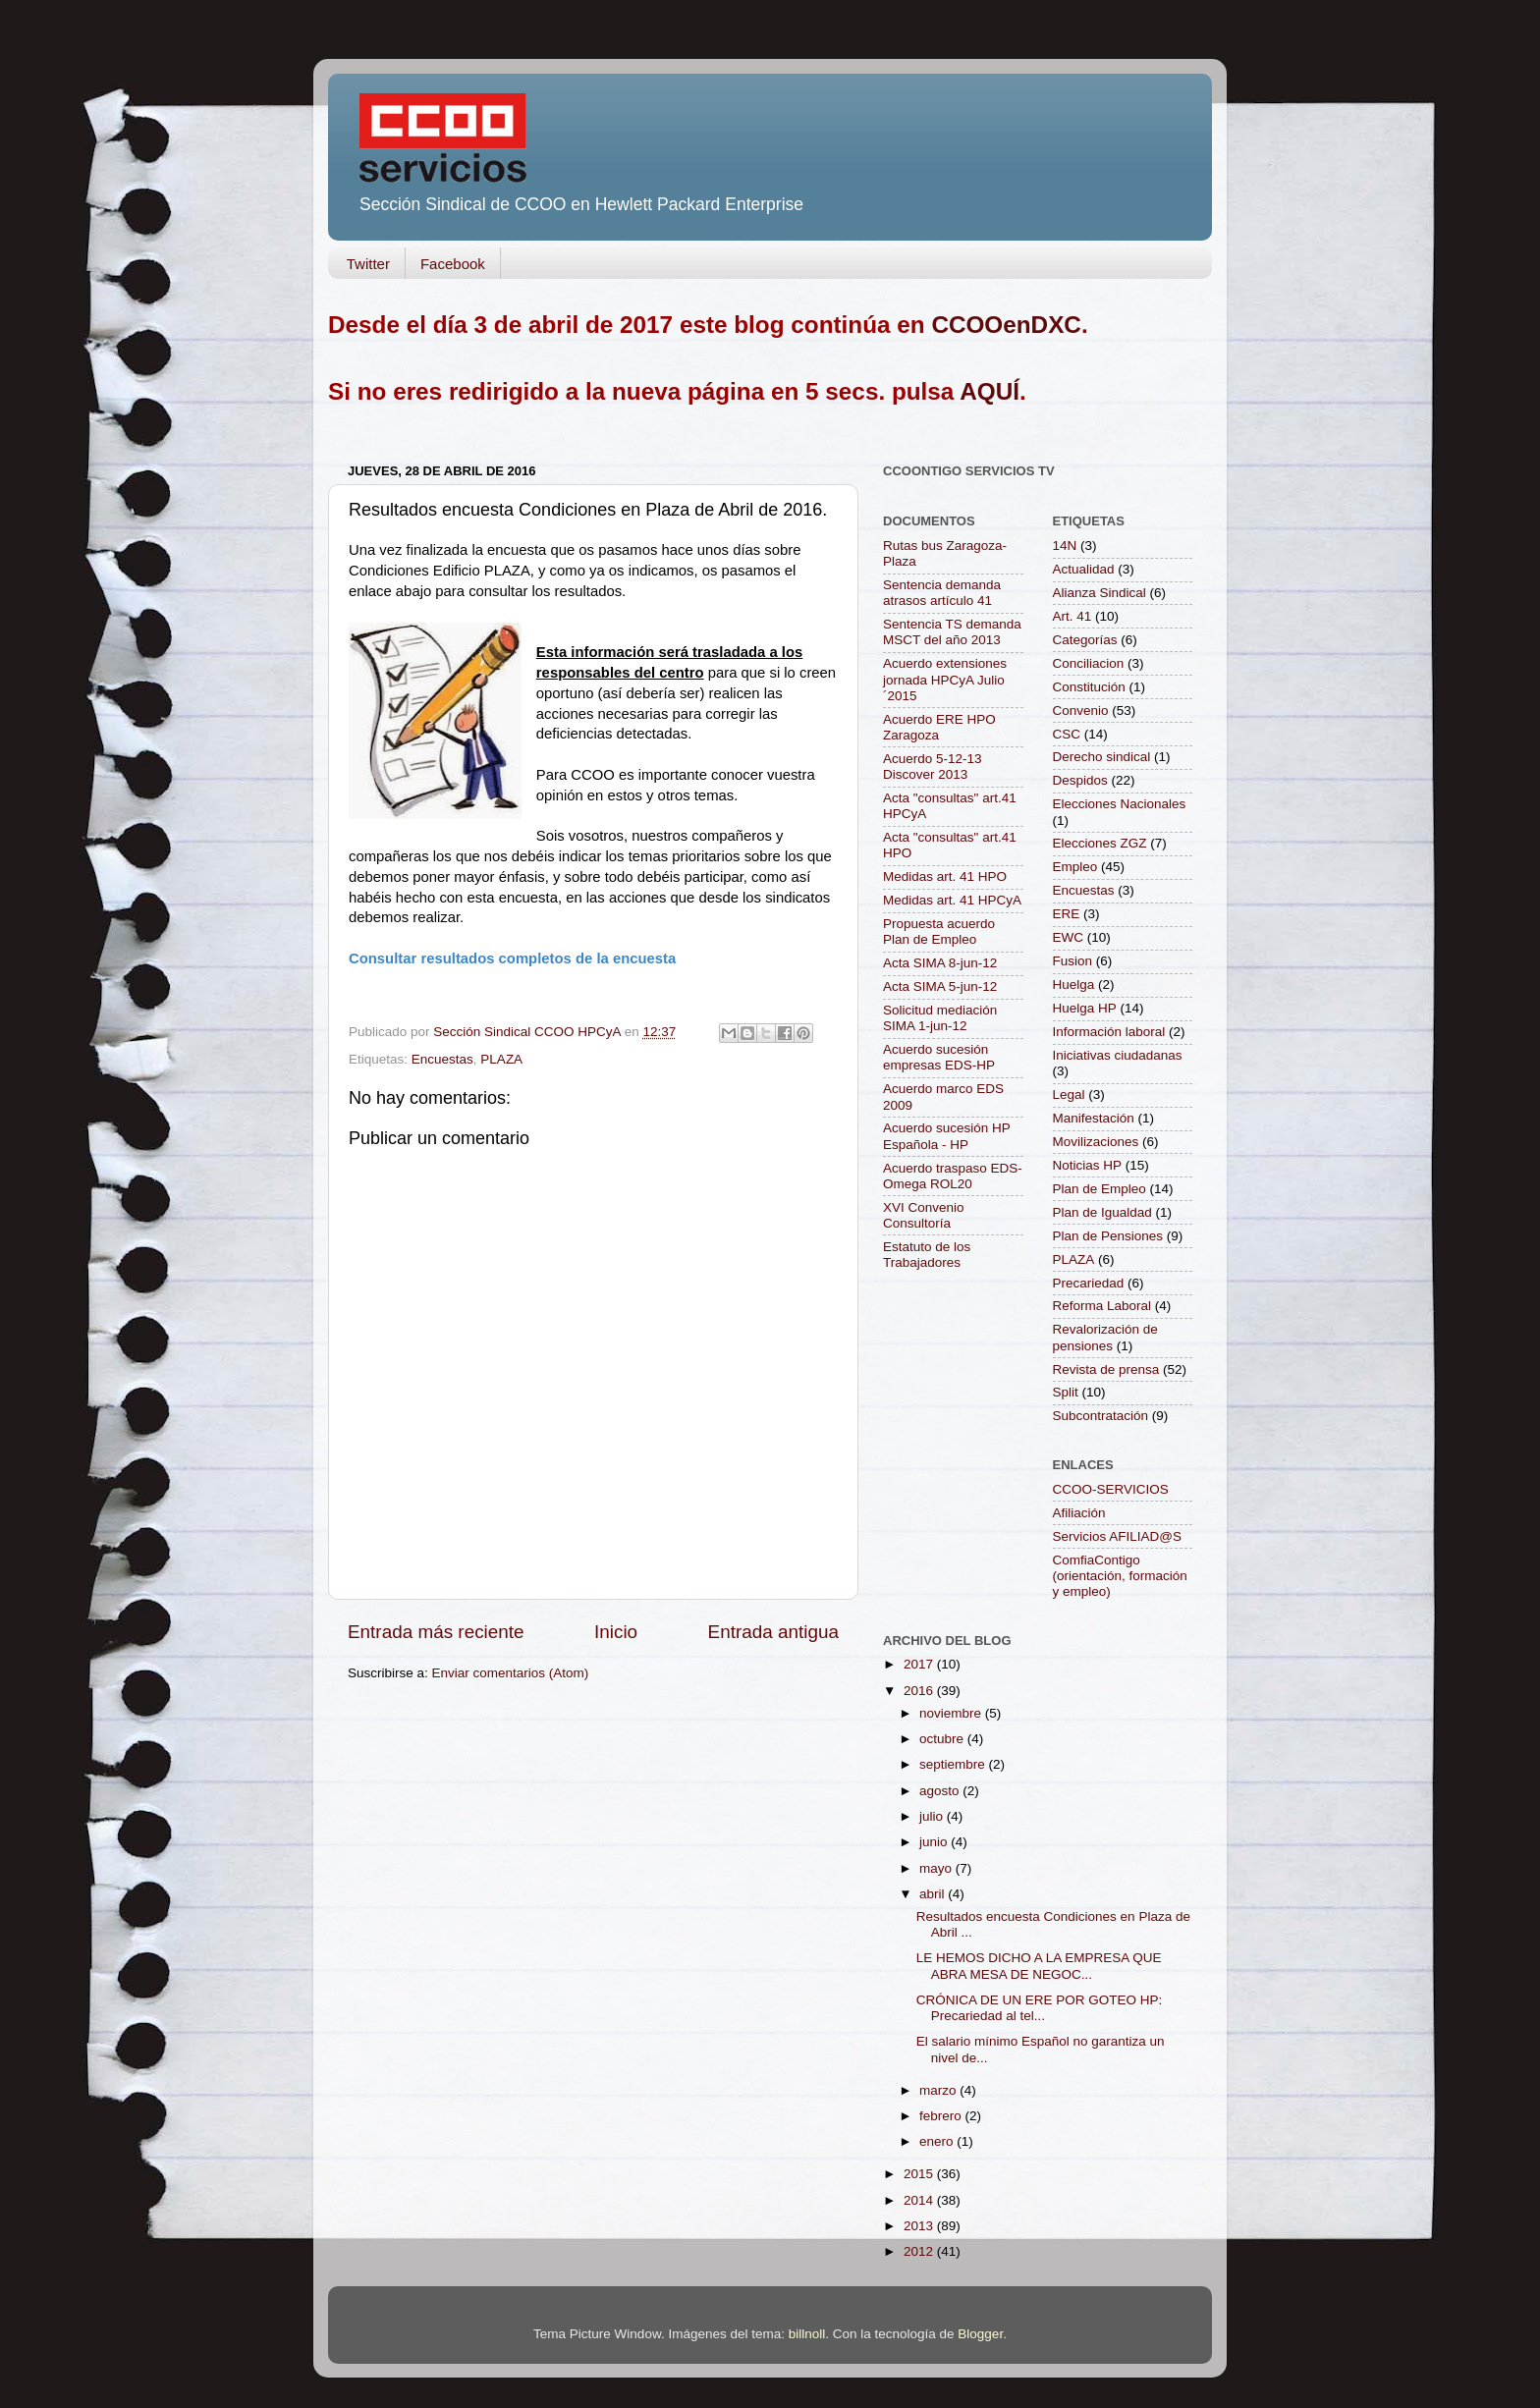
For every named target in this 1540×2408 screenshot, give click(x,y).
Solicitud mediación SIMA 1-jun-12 (940, 1018)
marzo (939, 2090)
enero (938, 2141)
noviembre (952, 1713)
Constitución (1089, 687)
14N (1065, 545)
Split (1065, 1392)
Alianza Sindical (1099, 592)
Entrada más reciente (436, 1631)
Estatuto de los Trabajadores (926, 1254)
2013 (920, 2225)
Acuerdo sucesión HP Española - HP (947, 1136)
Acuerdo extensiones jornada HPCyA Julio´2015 (945, 679)
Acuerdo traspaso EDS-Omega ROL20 (952, 1176)
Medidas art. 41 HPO (945, 876)
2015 (920, 2173)
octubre (943, 1738)
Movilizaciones (1096, 1141)
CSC (1067, 734)
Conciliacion (1089, 663)
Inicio (615, 1631)
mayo (937, 1868)
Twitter (368, 263)
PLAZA (501, 1059)
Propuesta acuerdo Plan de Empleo (939, 931)
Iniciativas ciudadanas (1117, 1055)
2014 (920, 2200)
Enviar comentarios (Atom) (510, 1673)
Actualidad (1084, 569)
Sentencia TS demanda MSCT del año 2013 (952, 632)
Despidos (1080, 780)
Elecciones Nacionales (1119, 803)
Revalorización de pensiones (1105, 1337)
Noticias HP (1088, 1165)
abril (933, 1894)
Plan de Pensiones (1108, 1236)
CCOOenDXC (1006, 324)
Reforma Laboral (1102, 1305)
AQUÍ (989, 391)
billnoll (807, 2333)
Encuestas (442, 1059)
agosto (940, 1790)
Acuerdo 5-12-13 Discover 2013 (932, 766)
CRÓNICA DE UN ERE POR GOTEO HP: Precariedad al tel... (1039, 2008)
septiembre (954, 1764)
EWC (1068, 937)
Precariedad (1089, 1283)
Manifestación (1093, 1118)
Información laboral (1109, 1031)
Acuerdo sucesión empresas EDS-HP (939, 1057)
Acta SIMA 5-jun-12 (940, 986)
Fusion (1073, 961)
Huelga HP (1085, 1008)
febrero (942, 2115)
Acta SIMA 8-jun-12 (940, 963)
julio (933, 1816)
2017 (920, 1664)
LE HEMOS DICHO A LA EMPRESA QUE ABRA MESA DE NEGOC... (1039, 1965)
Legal (1069, 1094)
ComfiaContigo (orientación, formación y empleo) (1120, 1576)
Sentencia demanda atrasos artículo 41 (942, 592)
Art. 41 (1072, 616)
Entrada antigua (773, 1631)
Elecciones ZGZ (1100, 843)
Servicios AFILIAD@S (1117, 1536)
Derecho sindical (1102, 756)
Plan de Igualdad (1102, 1212)
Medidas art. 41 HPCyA (952, 900)
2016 (920, 1690)
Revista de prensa (1106, 1369)
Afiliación (1079, 1512)
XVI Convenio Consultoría (923, 1215)
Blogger (980, 2333)
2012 (920, 2251)
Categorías (1085, 639)
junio (935, 1841)
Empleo (1075, 866)
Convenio (1081, 710)
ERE (1066, 913)
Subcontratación (1101, 1415)
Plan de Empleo (1099, 1188)
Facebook (452, 263)
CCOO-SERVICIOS (1111, 1489)
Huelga (1074, 984)
